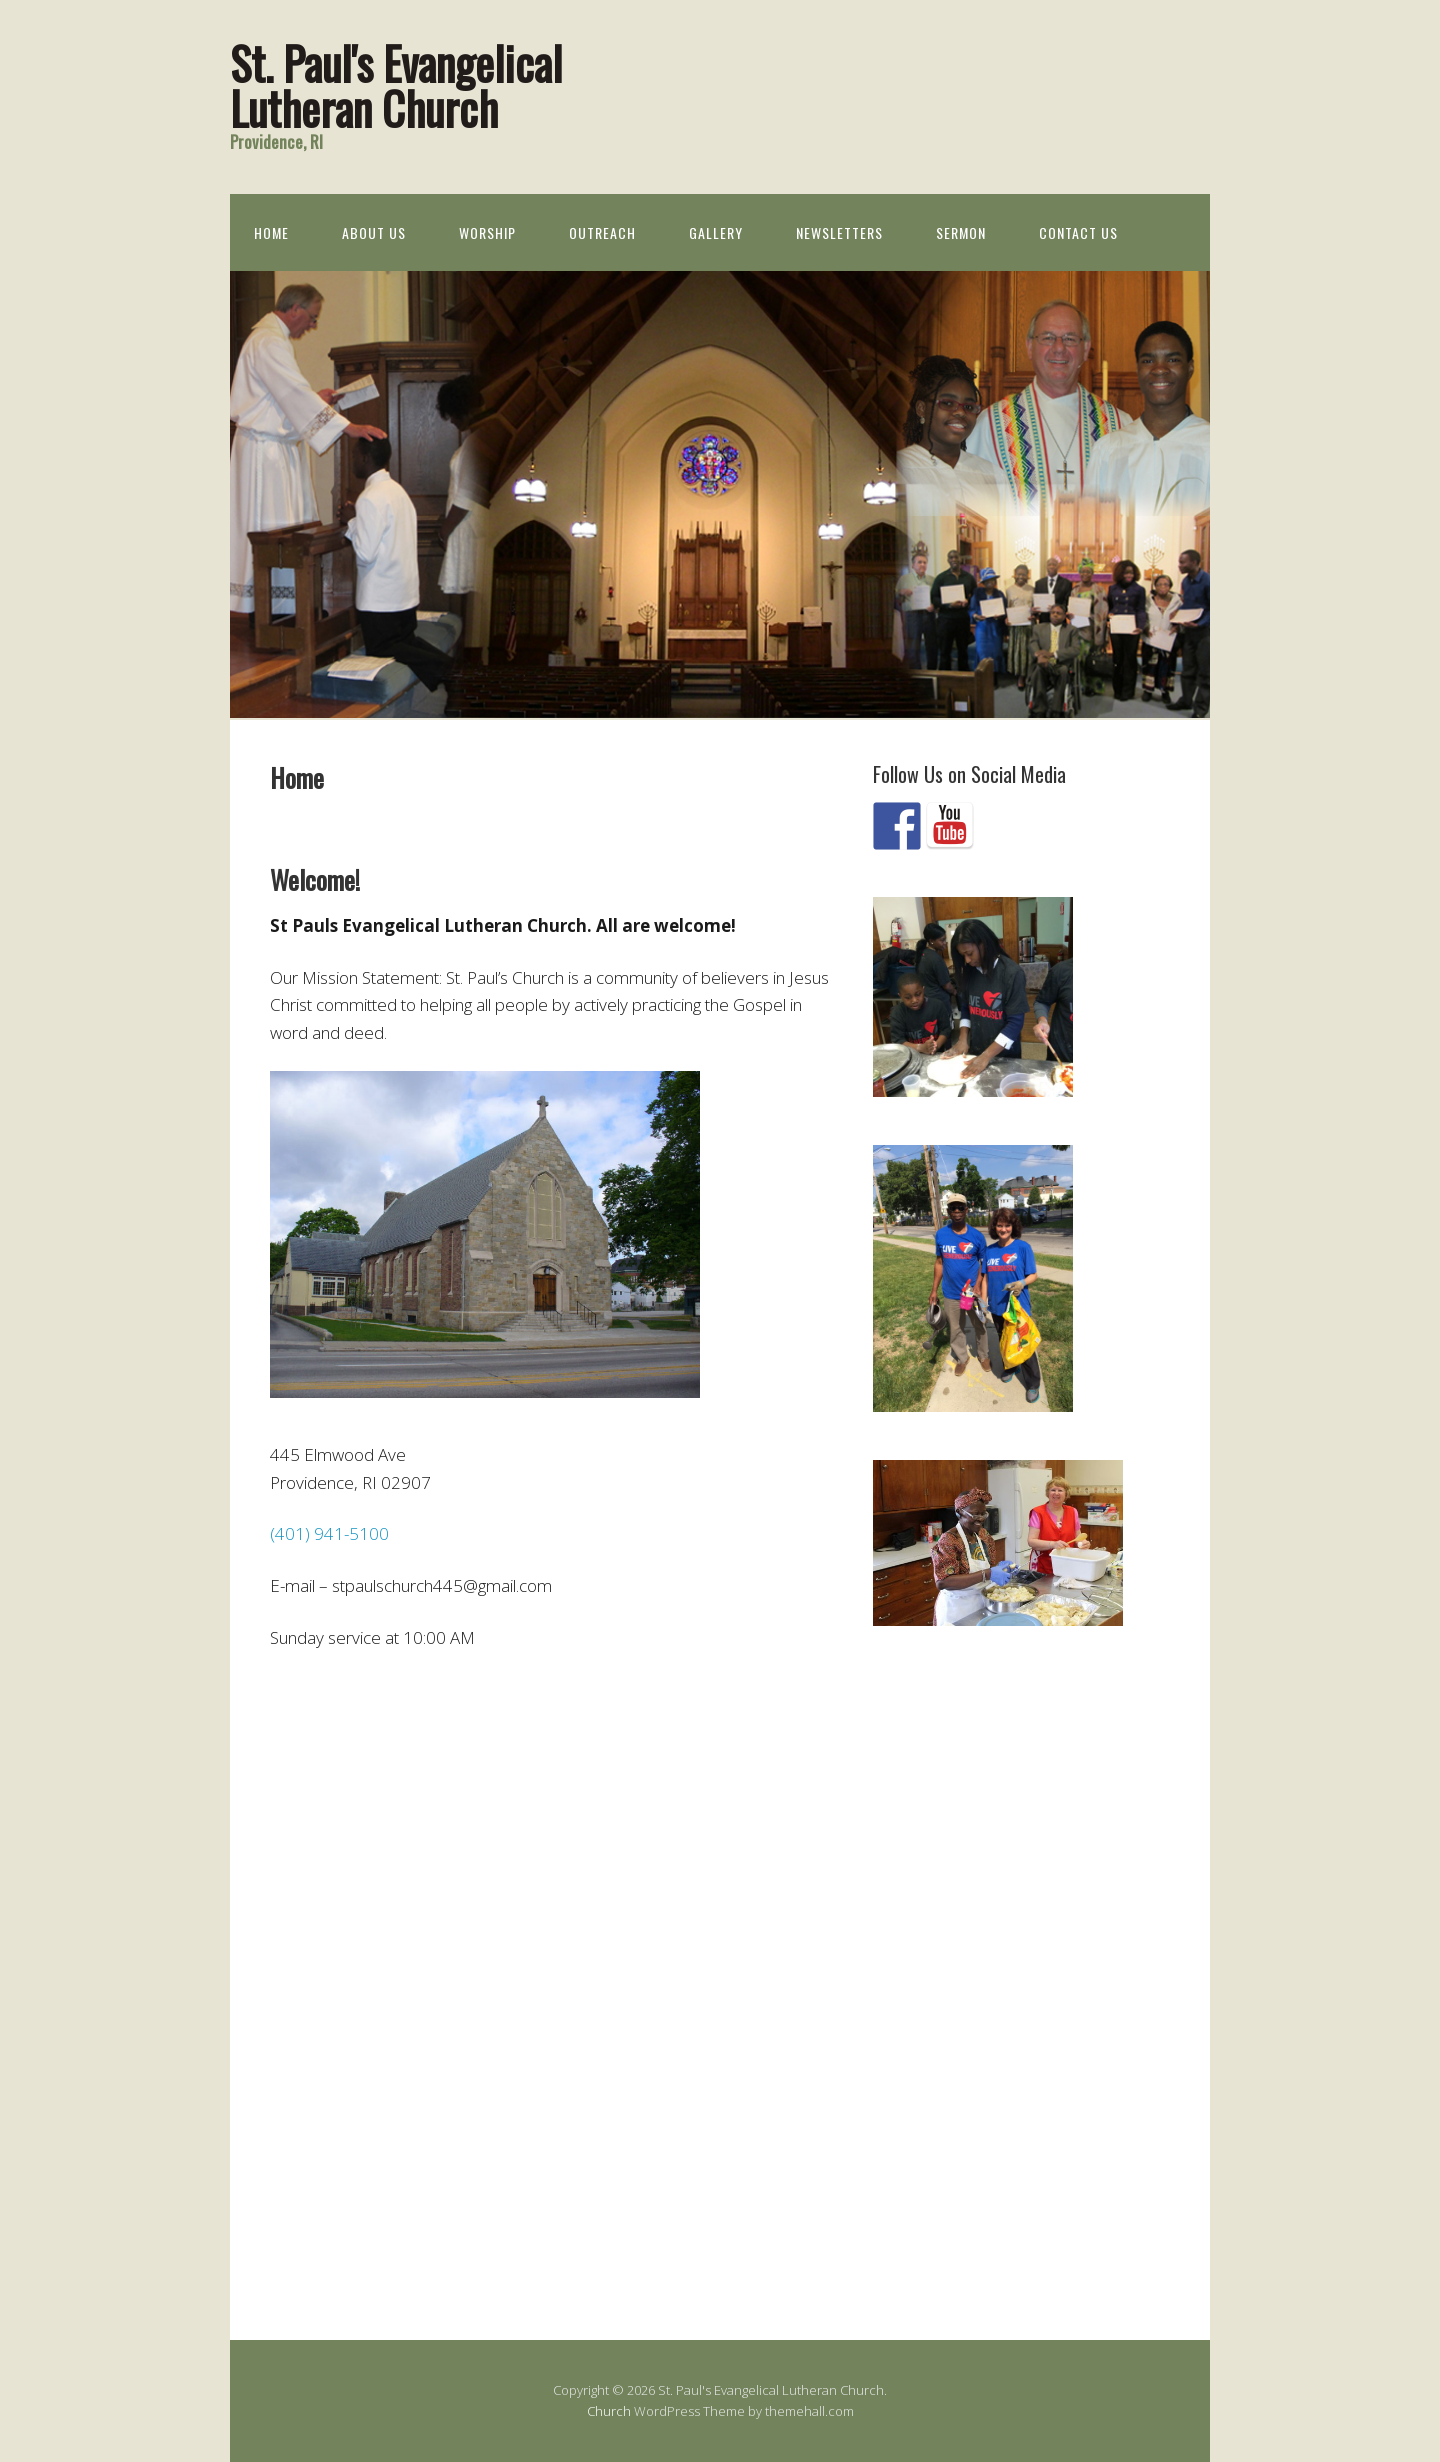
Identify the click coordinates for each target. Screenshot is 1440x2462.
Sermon (961, 232)
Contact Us (1078, 232)
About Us (374, 232)
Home (271, 232)
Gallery (716, 232)
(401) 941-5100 (329, 1533)
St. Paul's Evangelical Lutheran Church (396, 85)
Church (609, 2411)
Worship (487, 232)
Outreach (602, 232)
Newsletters (839, 232)
